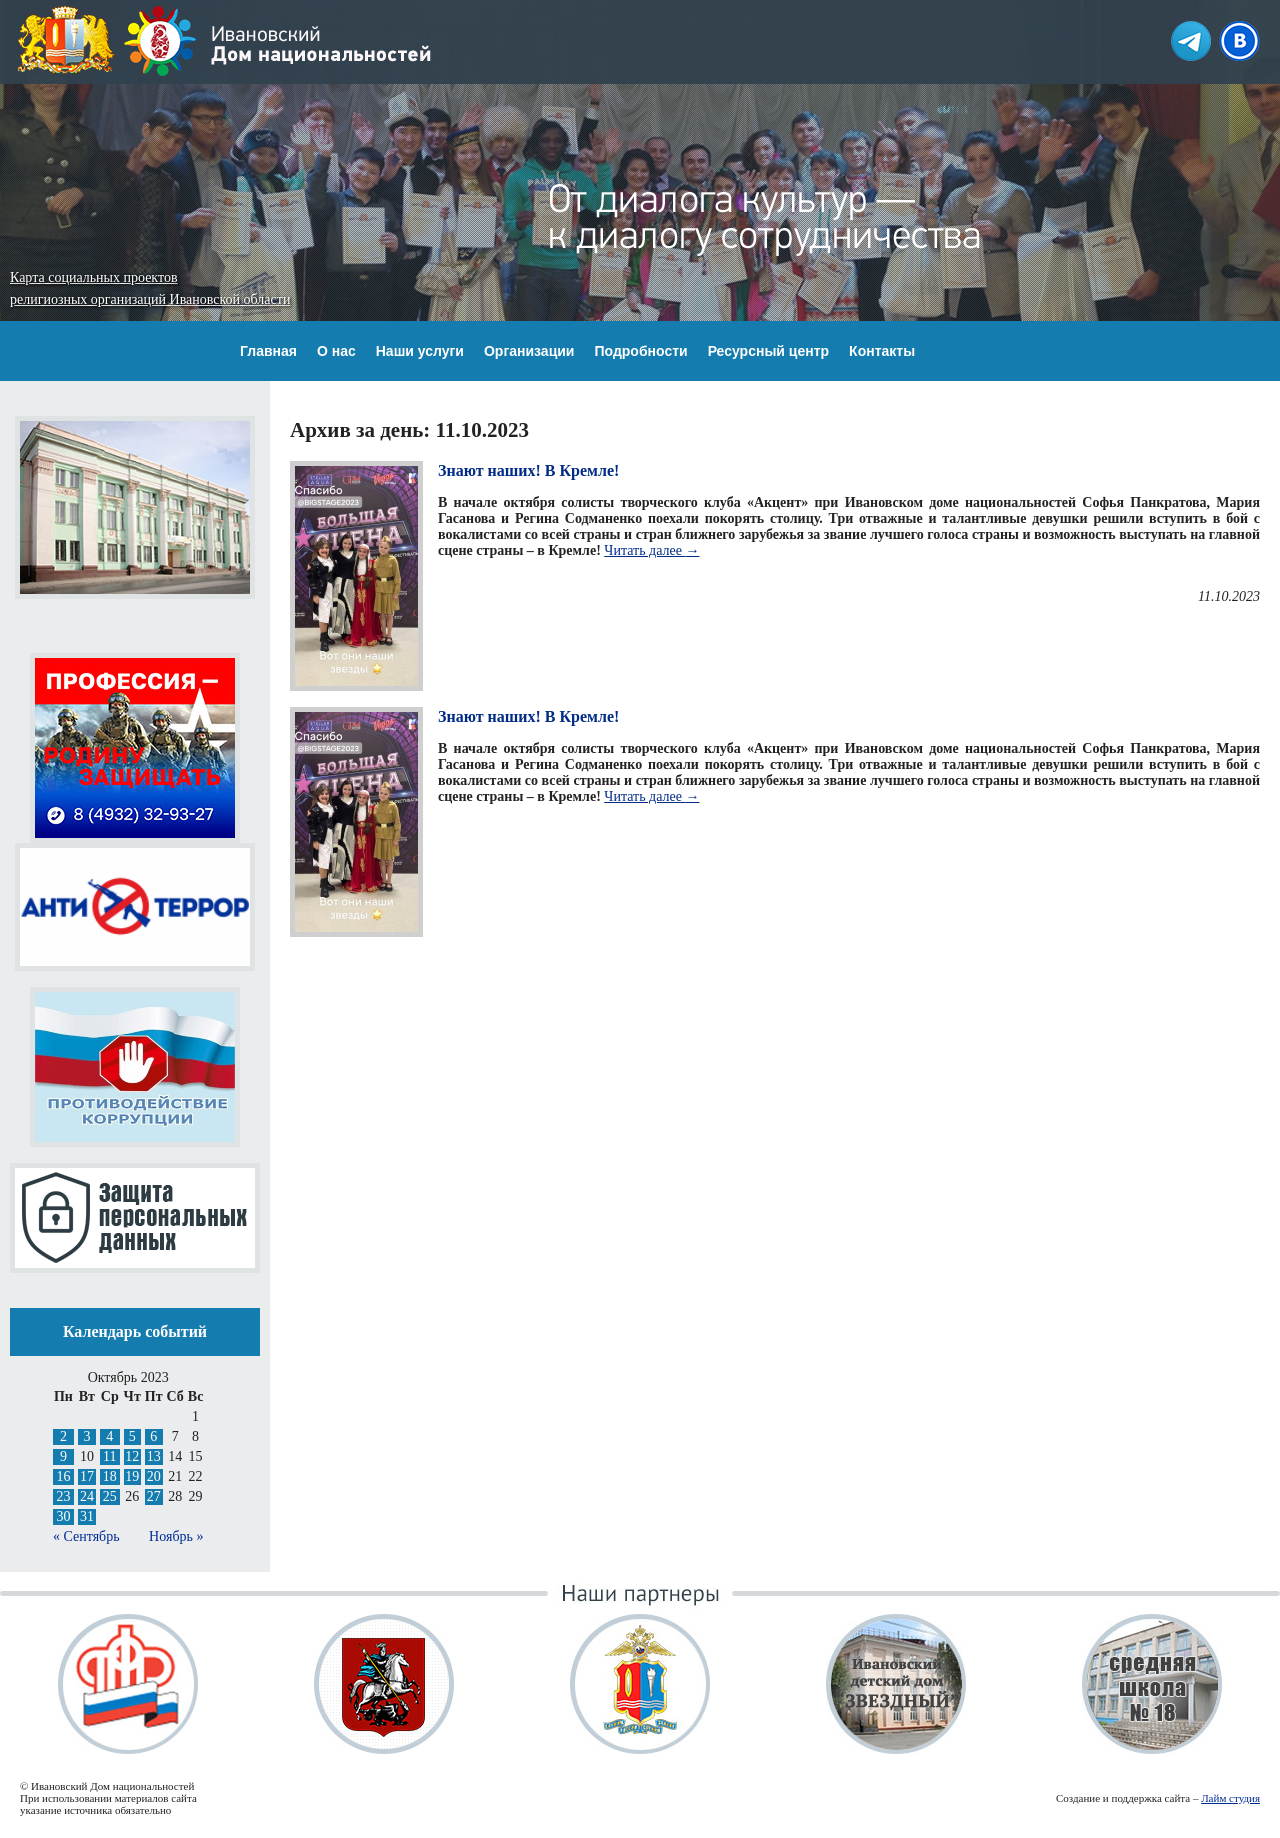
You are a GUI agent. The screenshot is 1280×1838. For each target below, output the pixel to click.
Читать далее (651, 550)
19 (132, 1476)
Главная (268, 351)
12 (132, 1456)
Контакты (882, 351)
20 (154, 1476)
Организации (529, 351)
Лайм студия (1230, 1798)
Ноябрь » (176, 1536)
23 (63, 1496)
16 (63, 1476)
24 (87, 1496)
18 (110, 1476)
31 (87, 1516)
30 (63, 1516)
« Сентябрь (86, 1536)
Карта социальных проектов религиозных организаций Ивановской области (150, 288)
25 (110, 1496)
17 (87, 1476)
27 (154, 1496)
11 (109, 1456)
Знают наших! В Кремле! (528, 470)
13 (154, 1456)
